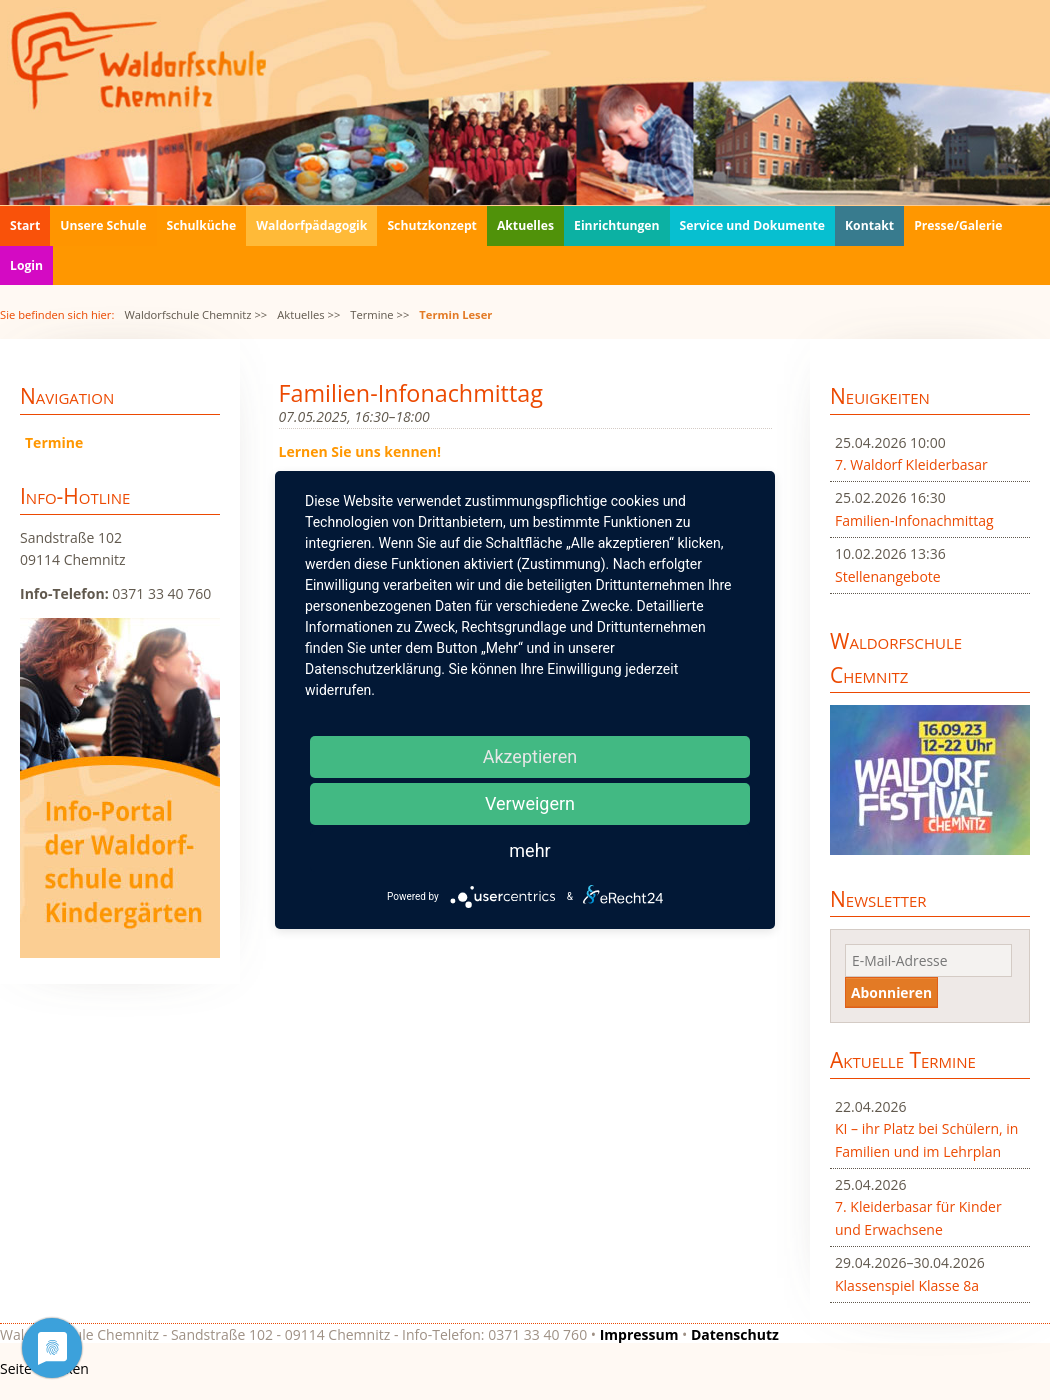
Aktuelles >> (308, 314)
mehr (529, 850)
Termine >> (379, 314)
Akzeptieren (530, 756)
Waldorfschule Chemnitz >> (195, 314)
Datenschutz (735, 1334)
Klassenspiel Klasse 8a (907, 1285)
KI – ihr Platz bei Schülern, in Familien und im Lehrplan (926, 1139)
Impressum (639, 1334)
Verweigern (530, 803)
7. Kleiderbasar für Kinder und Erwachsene (918, 1217)
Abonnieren (891, 992)
